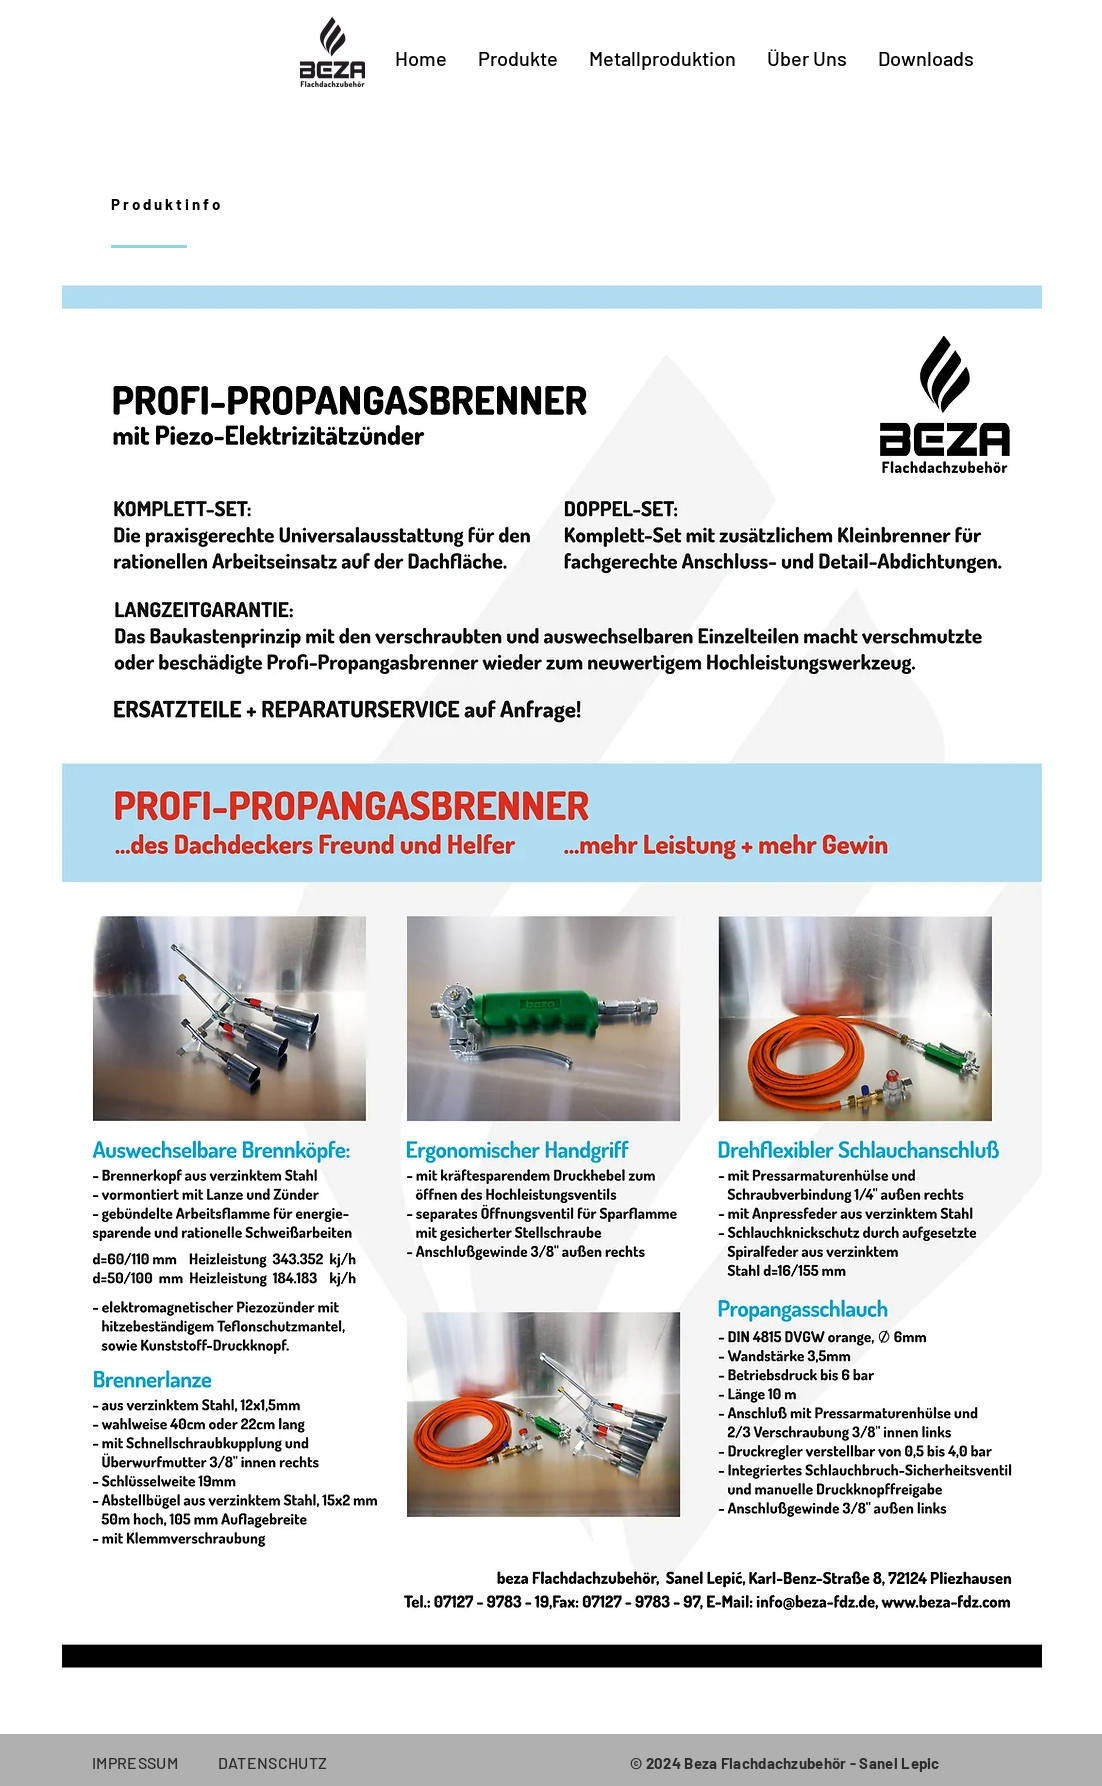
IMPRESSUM (155, 1762)
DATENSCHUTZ (273, 1762)
